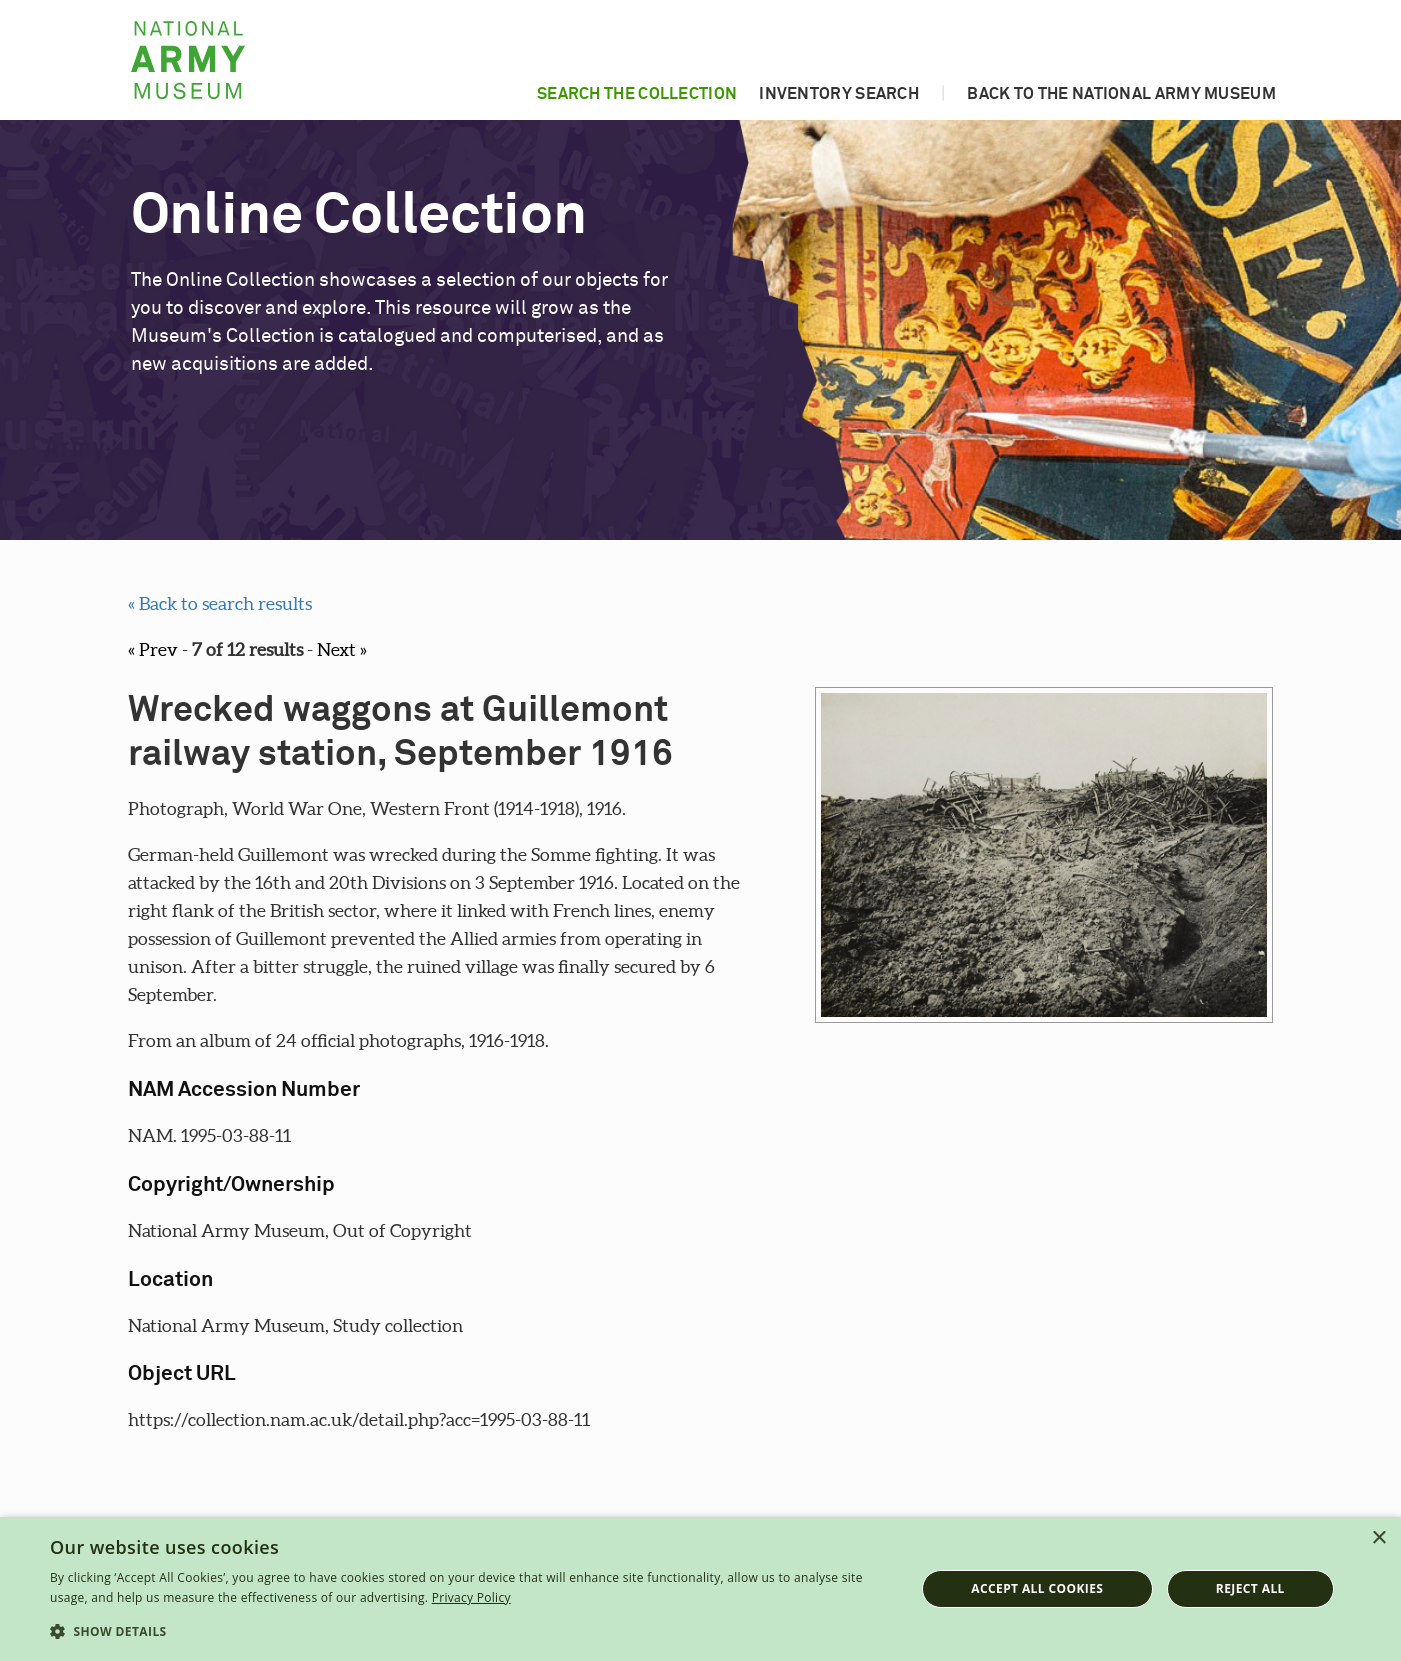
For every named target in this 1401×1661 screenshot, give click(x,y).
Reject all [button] (1250, 1588)
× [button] (1378, 1538)
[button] (469, 1632)
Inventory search (839, 94)
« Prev (153, 649)
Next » (342, 649)
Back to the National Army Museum (1121, 94)
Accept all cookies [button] (1037, 1588)
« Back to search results (220, 603)
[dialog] (700, 1589)
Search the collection (637, 94)
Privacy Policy (471, 1597)
